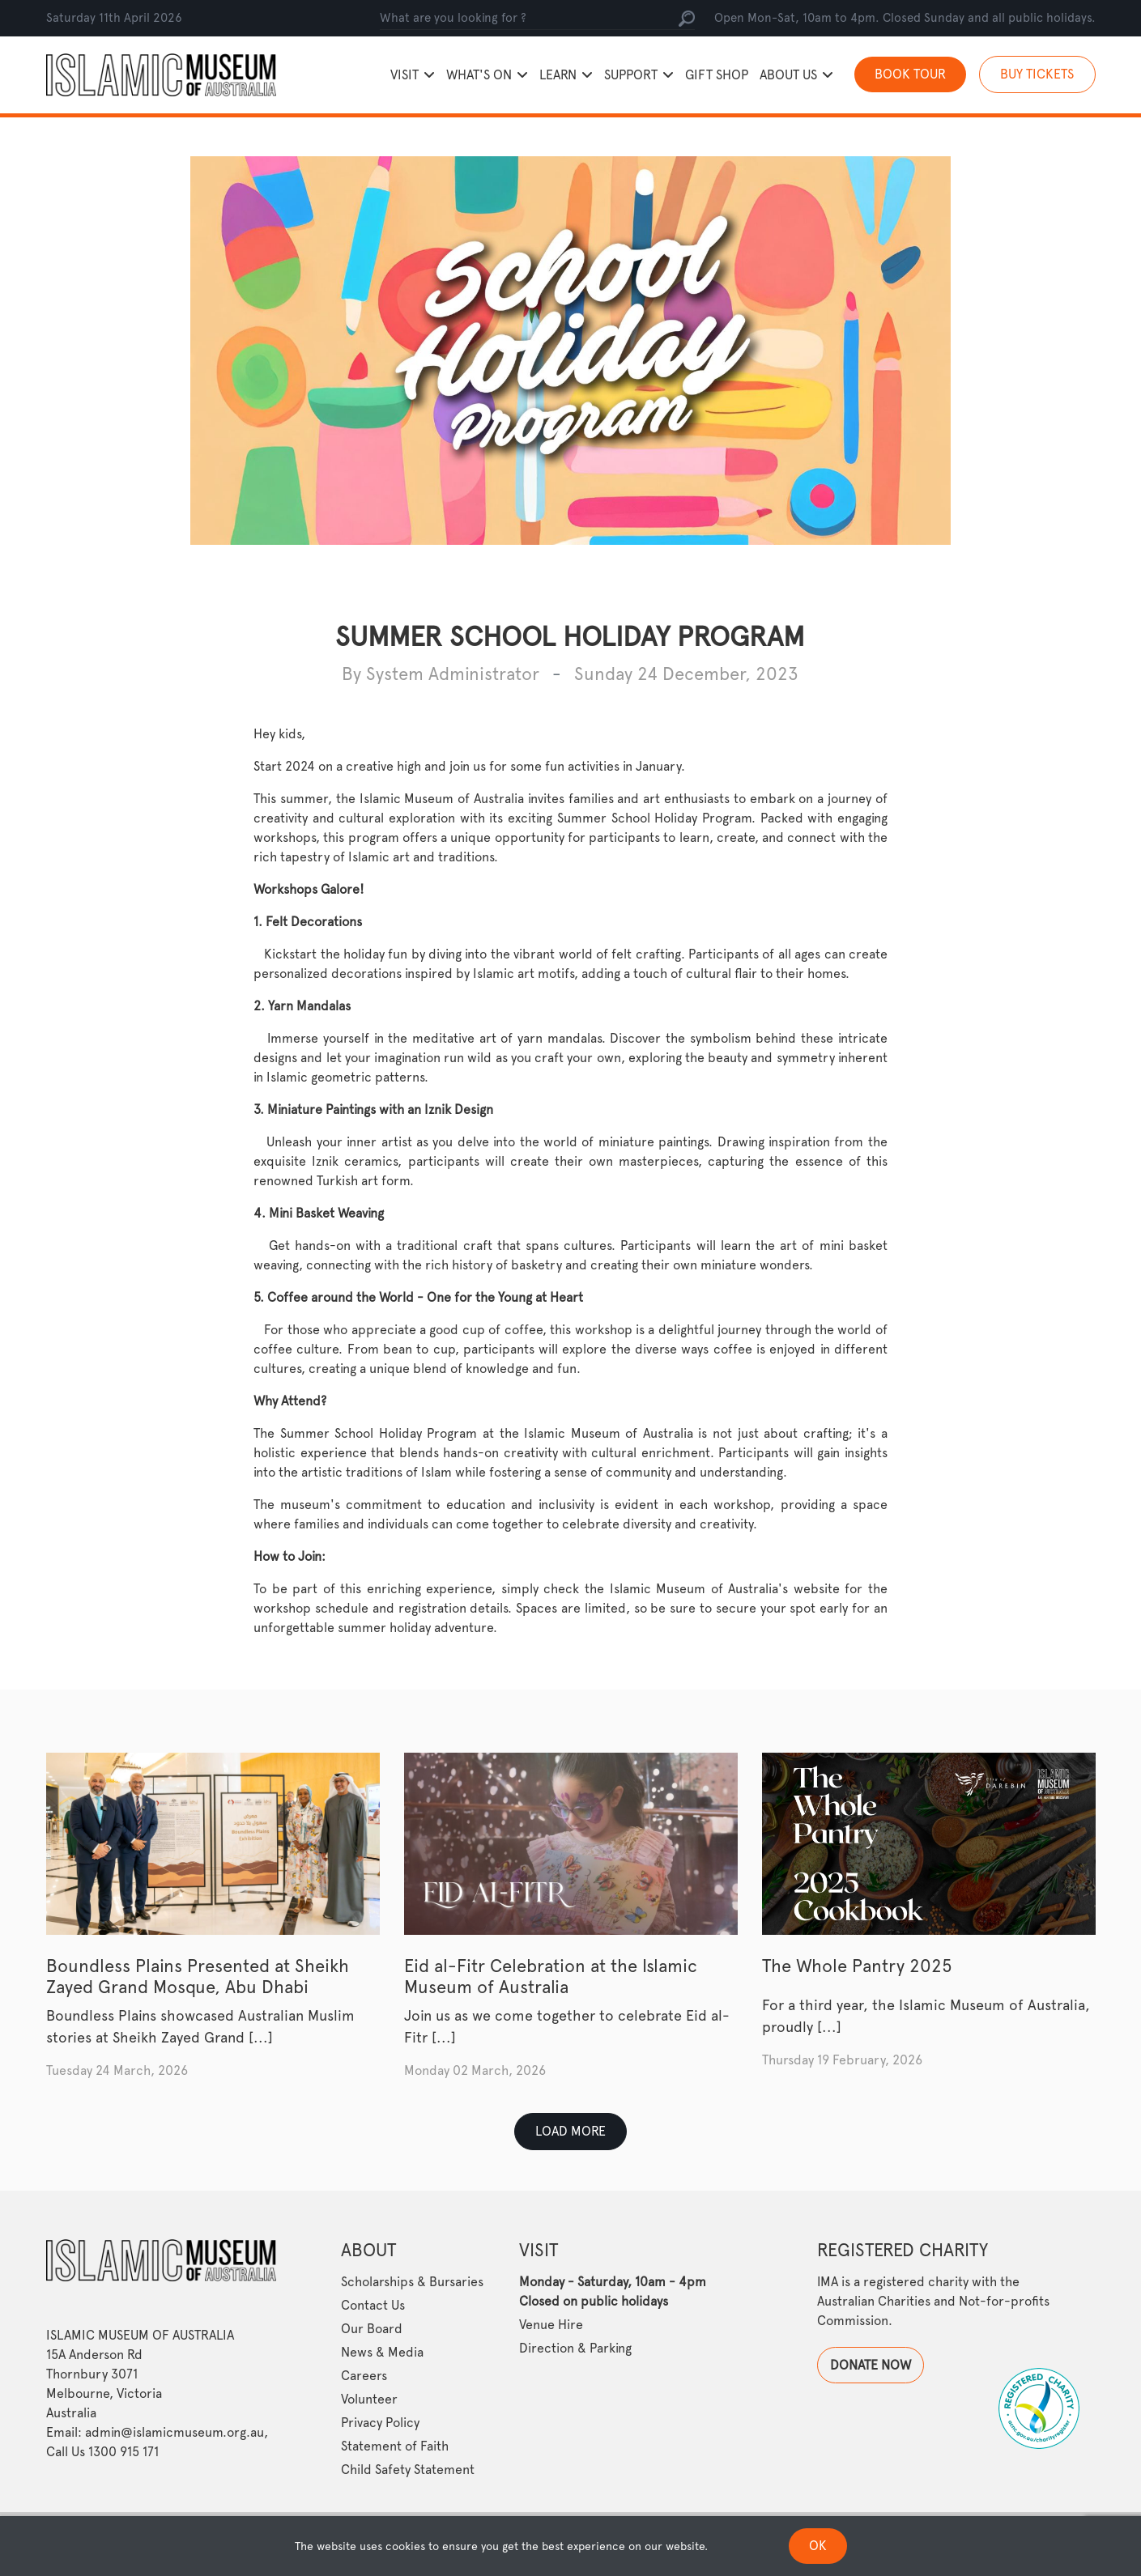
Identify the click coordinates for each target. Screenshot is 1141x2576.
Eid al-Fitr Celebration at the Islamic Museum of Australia (550, 1976)
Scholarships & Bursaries (412, 2281)
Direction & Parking (575, 2348)
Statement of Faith (395, 2446)
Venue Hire (551, 2324)
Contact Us (373, 2305)
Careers (364, 2375)
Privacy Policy (380, 2422)
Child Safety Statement (408, 2469)
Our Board (371, 2328)
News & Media (382, 2352)
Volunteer (369, 2399)
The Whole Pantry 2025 (857, 1965)
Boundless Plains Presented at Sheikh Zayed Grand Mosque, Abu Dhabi (197, 1976)
